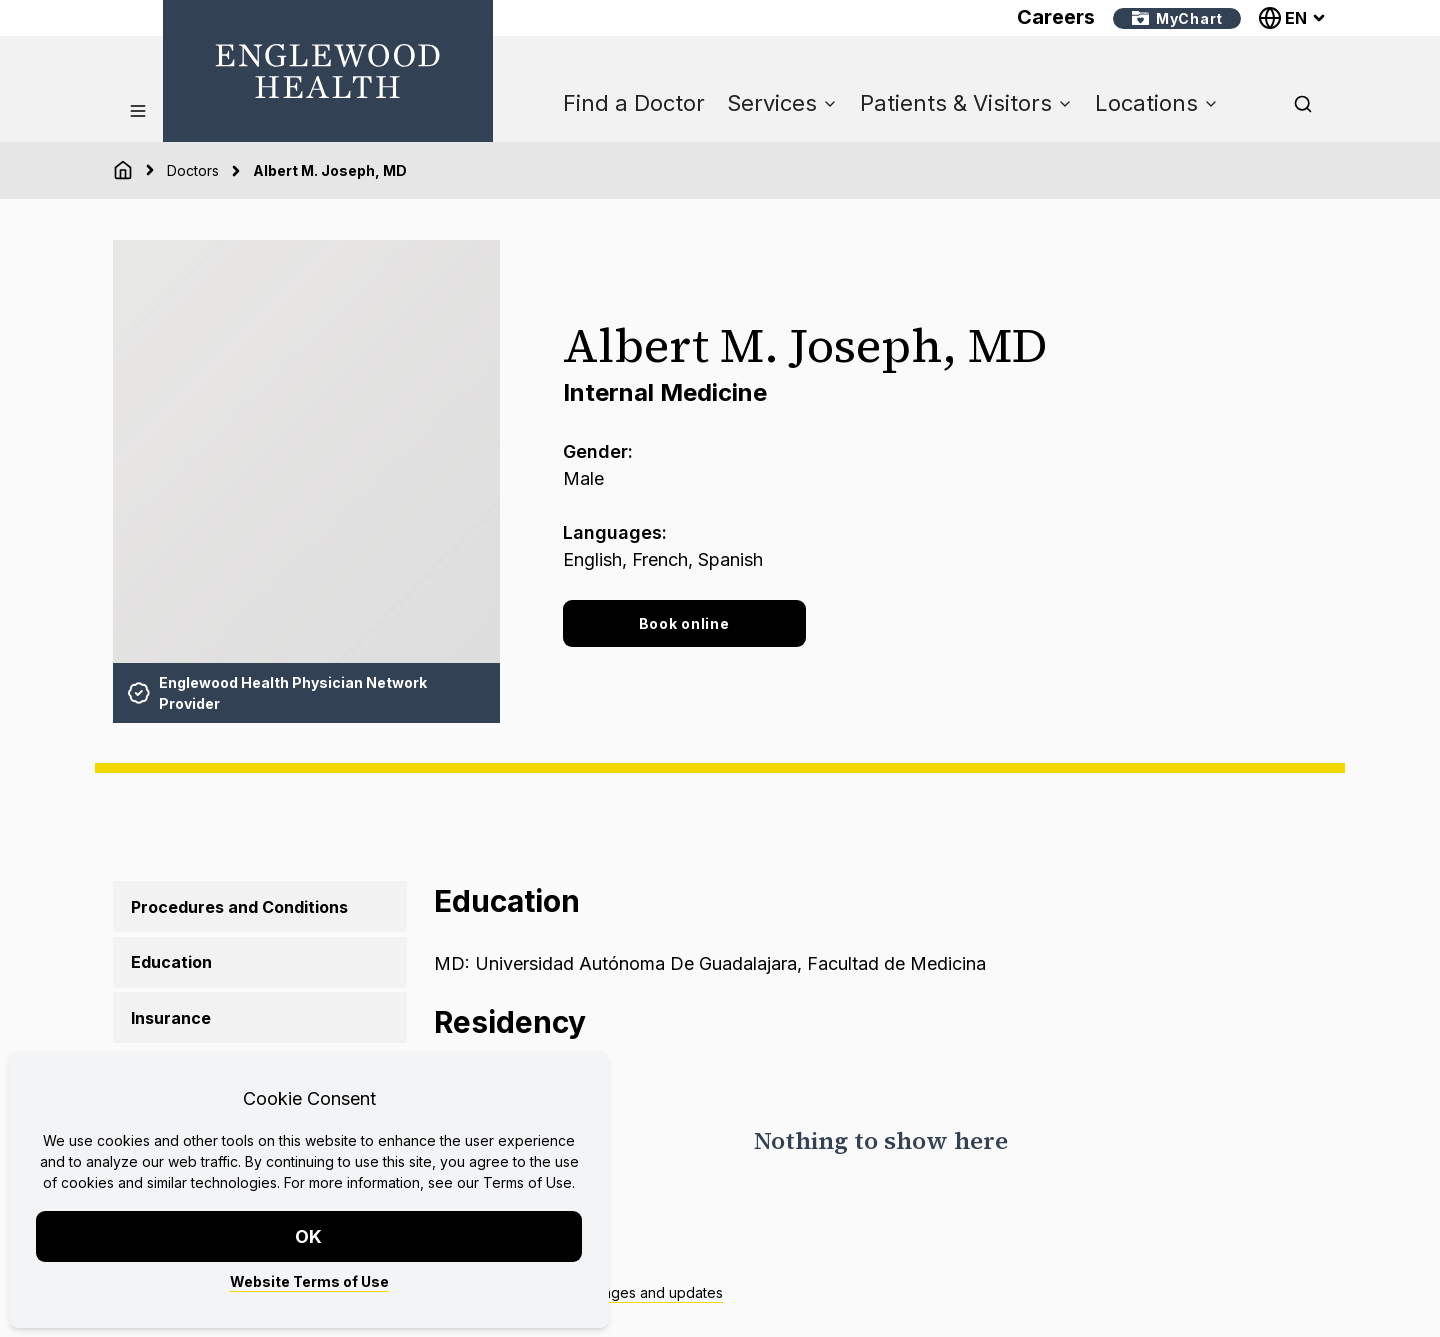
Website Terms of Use (309, 1281)
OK (309, 1236)
